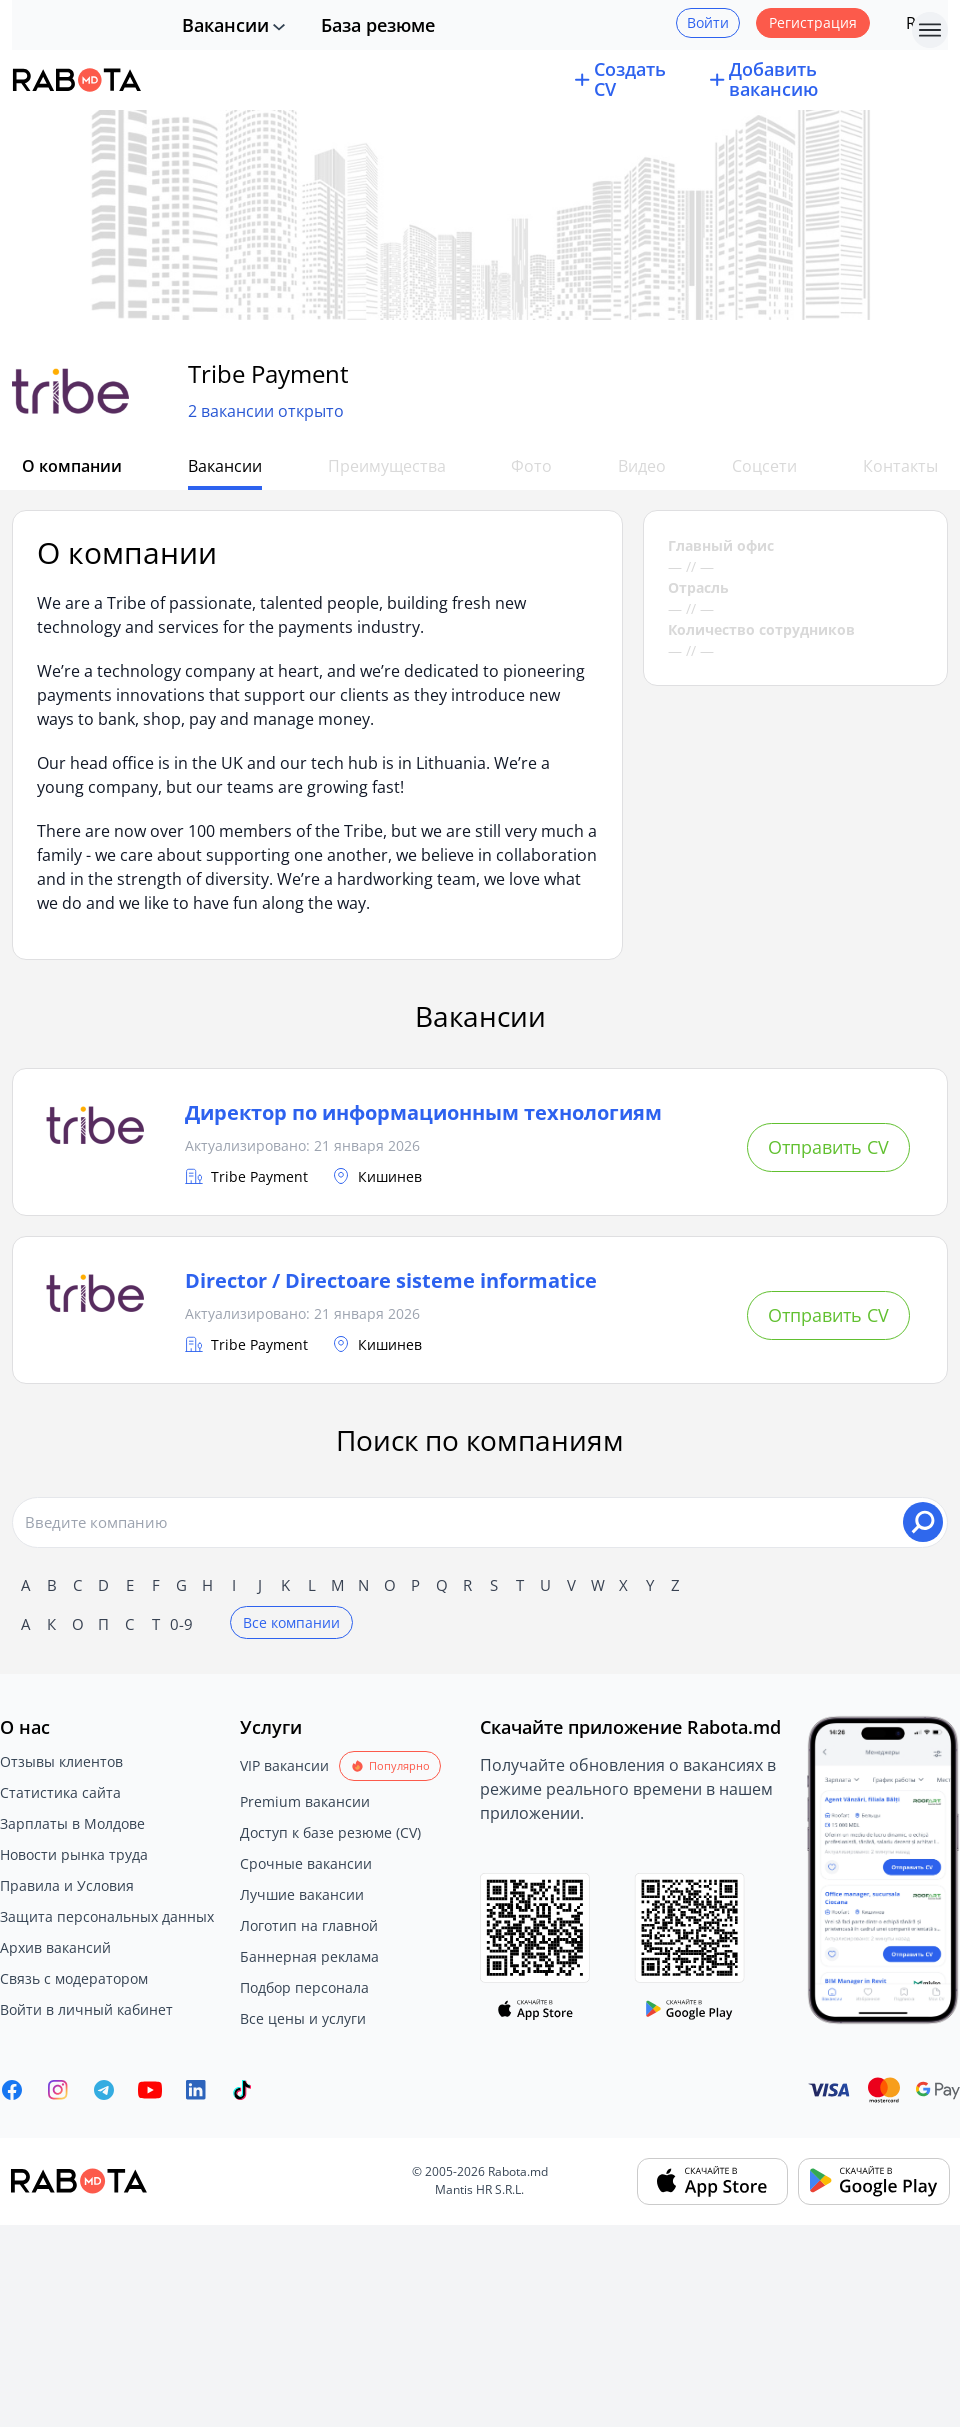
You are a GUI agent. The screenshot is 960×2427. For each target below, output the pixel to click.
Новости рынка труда (74, 1854)
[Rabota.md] (77, 80)
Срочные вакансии (306, 1863)
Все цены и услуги (303, 2018)
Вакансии (225, 25)
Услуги (271, 1727)
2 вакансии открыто (266, 412)
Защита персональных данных (107, 1916)
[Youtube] (150, 2090)
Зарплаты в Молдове (72, 1823)
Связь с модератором (74, 1978)
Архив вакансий (55, 1947)
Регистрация (813, 22)
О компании (69, 466)
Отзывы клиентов (61, 1761)
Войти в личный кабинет (86, 2009)
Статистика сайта (60, 1792)
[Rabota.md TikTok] (242, 2090)
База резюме (378, 25)
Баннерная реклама (309, 1956)
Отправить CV (828, 1147)
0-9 (181, 1624)
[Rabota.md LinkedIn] (196, 2090)
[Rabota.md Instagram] (58, 2090)
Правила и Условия (67, 1885)
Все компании (291, 1622)
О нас (25, 1727)
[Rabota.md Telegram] (104, 2090)
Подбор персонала (304, 1987)
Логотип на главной (309, 1925)
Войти (708, 22)
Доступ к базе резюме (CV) (330, 1832)
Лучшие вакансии (302, 1894)
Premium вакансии (305, 1801)
